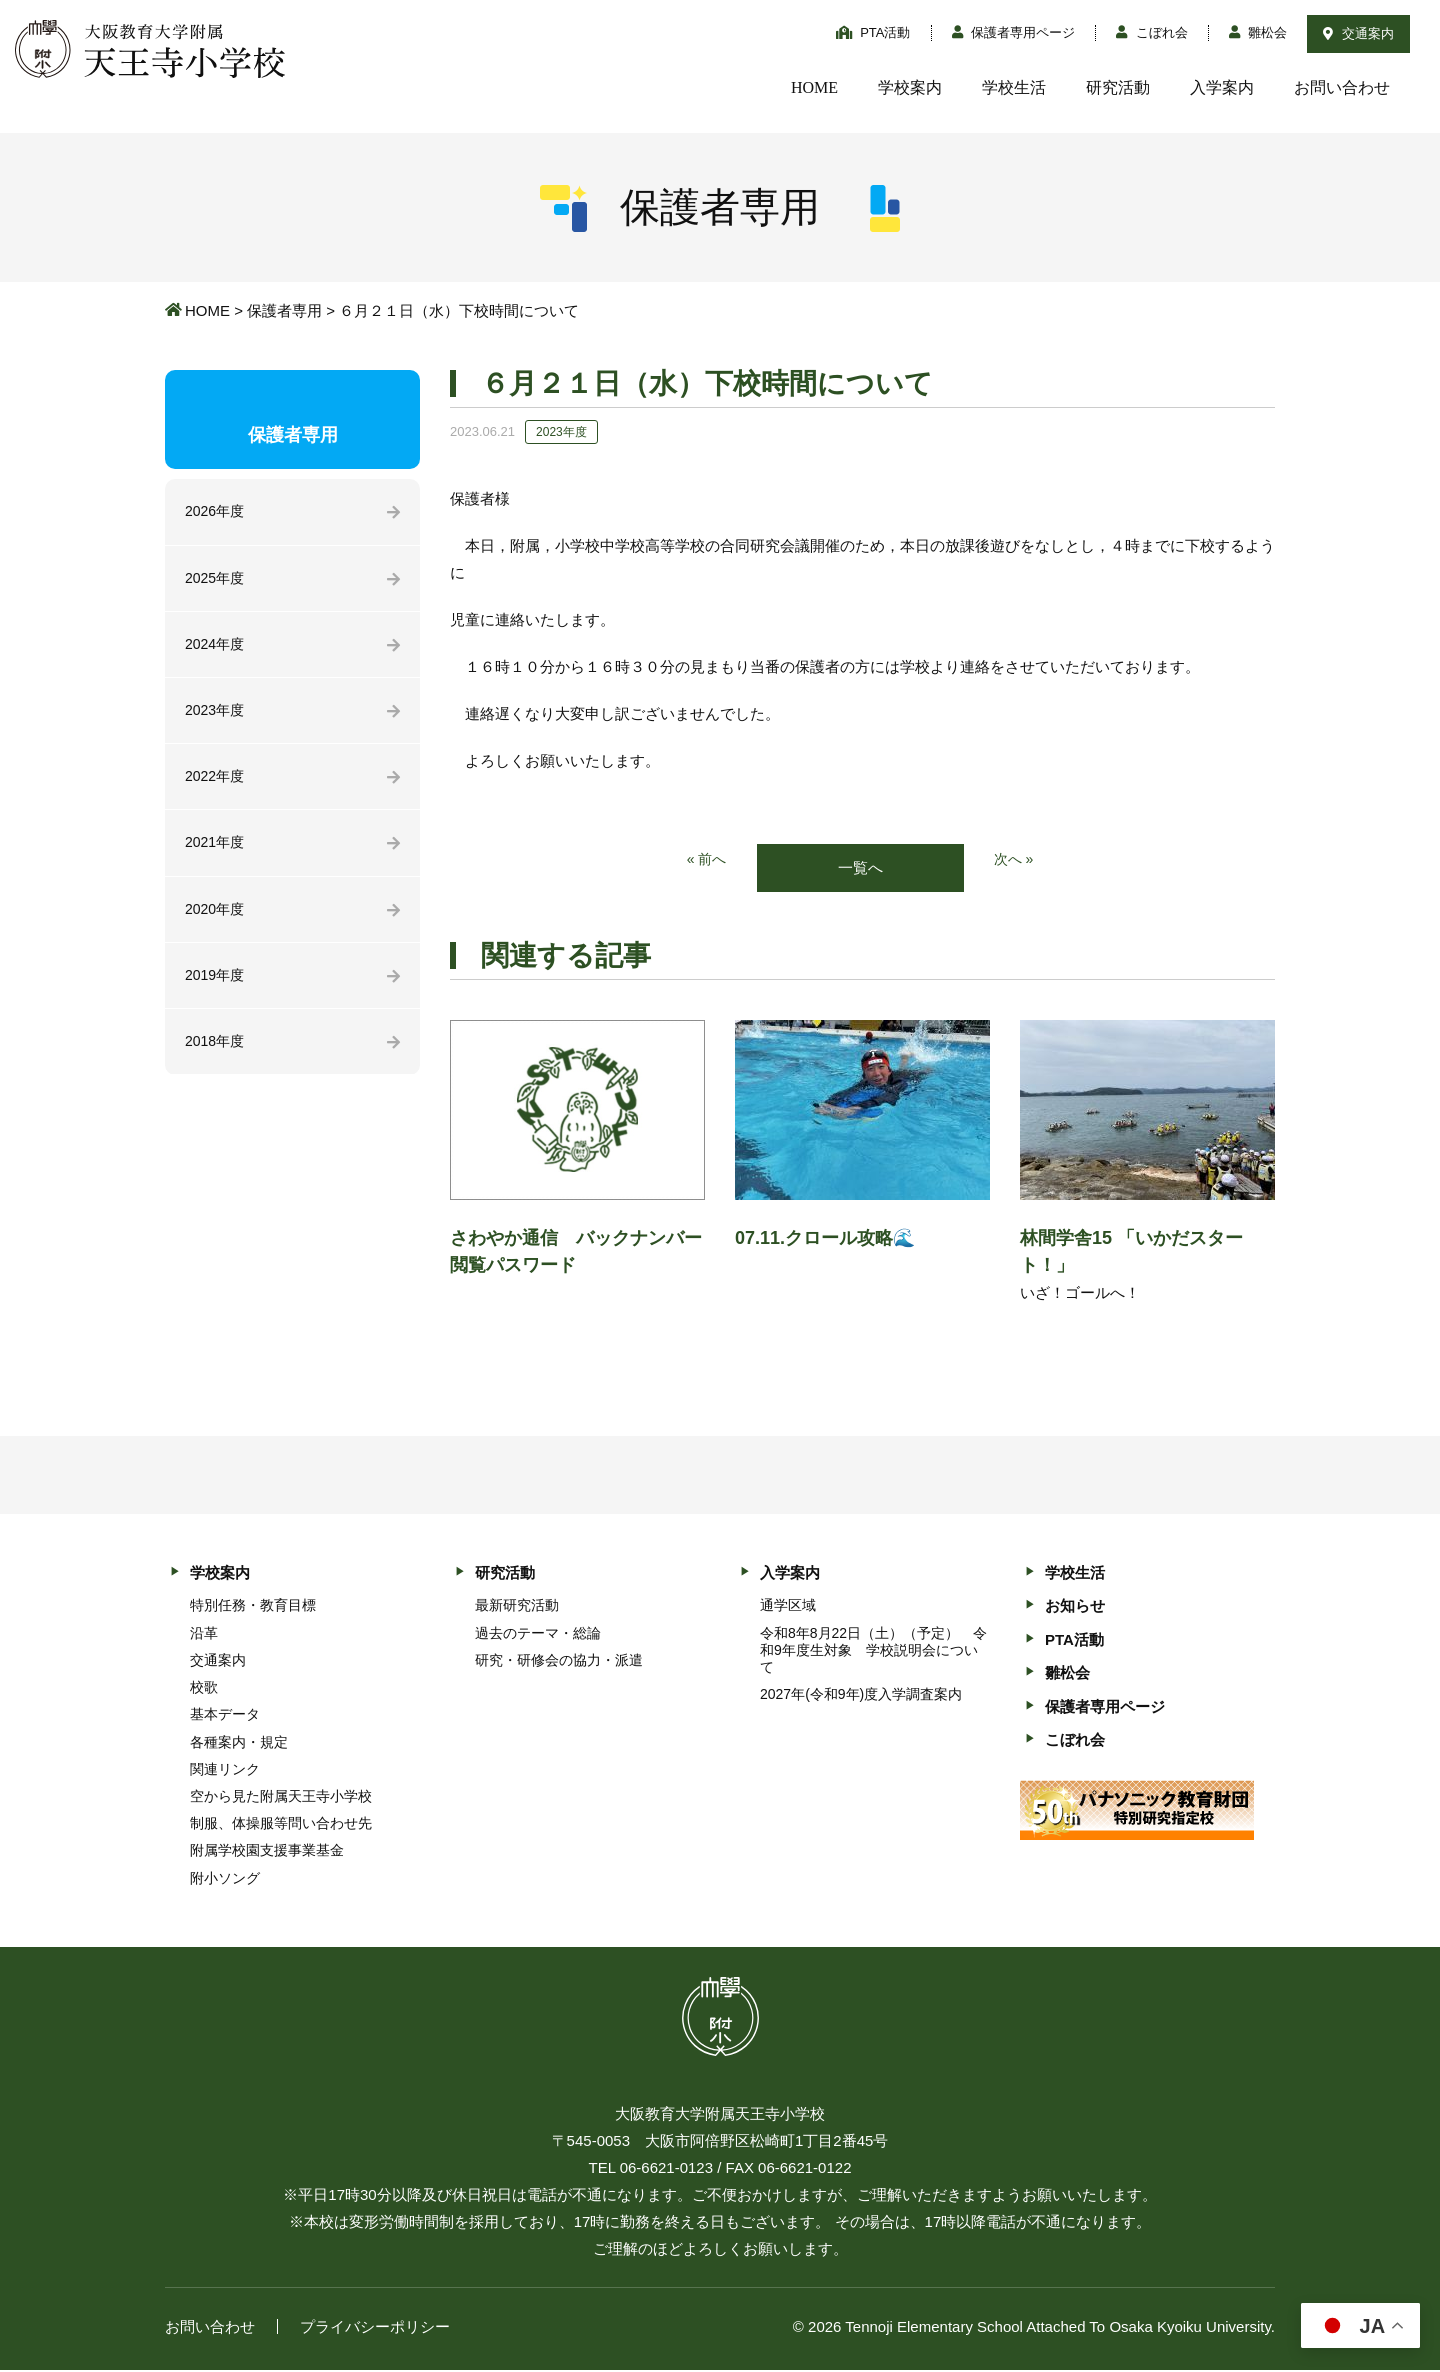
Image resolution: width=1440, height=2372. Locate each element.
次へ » (1015, 860)
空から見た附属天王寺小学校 (281, 1798)
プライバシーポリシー (375, 2328)
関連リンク (225, 1771)
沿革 (204, 1634)
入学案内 (1222, 87)
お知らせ (1075, 1607)
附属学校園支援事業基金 (267, 1852)
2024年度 (216, 648)
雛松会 (1258, 32)
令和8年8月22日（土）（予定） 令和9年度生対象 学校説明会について (873, 1651)
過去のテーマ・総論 (538, 1634)
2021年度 (216, 852)
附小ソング (225, 1879)
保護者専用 (284, 310)
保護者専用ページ (1014, 32)
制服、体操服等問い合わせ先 (281, 1825)
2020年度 (216, 920)
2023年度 (216, 716)
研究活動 (1118, 87)
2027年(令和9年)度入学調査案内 (861, 1696)
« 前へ (705, 860)
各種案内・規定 (239, 1743)
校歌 (204, 1689)
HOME (814, 87)
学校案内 (910, 87)
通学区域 (788, 1607)
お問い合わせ (1342, 87)
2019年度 (216, 988)
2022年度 (216, 784)
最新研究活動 (517, 1607)
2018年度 (216, 1056)
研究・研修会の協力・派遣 (559, 1662)
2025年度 (216, 580)
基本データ (225, 1716)
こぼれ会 (1152, 32)
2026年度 (216, 512)
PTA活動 (873, 32)
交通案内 (1358, 33)
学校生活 (1014, 87)
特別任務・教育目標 (253, 1607)
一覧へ (860, 868)
